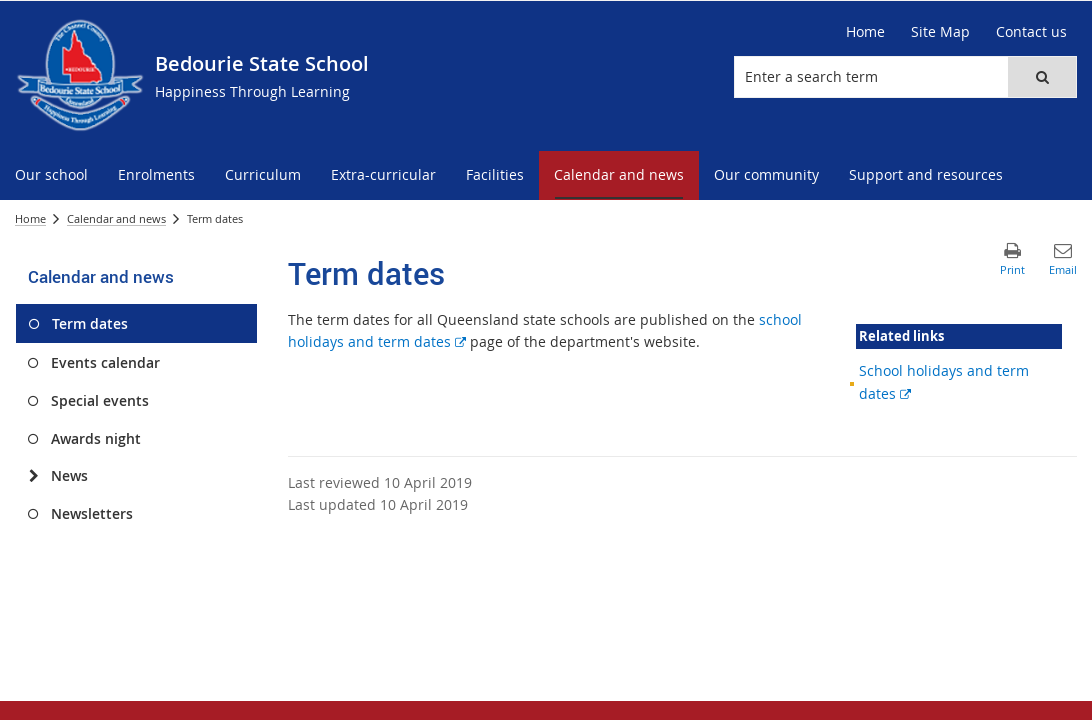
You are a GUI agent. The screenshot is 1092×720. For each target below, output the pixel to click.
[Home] (865, 32)
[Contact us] (1031, 32)
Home (30, 218)
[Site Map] (940, 32)
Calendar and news (116, 218)
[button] (1042, 77)
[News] (33, 476)
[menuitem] (51, 175)
